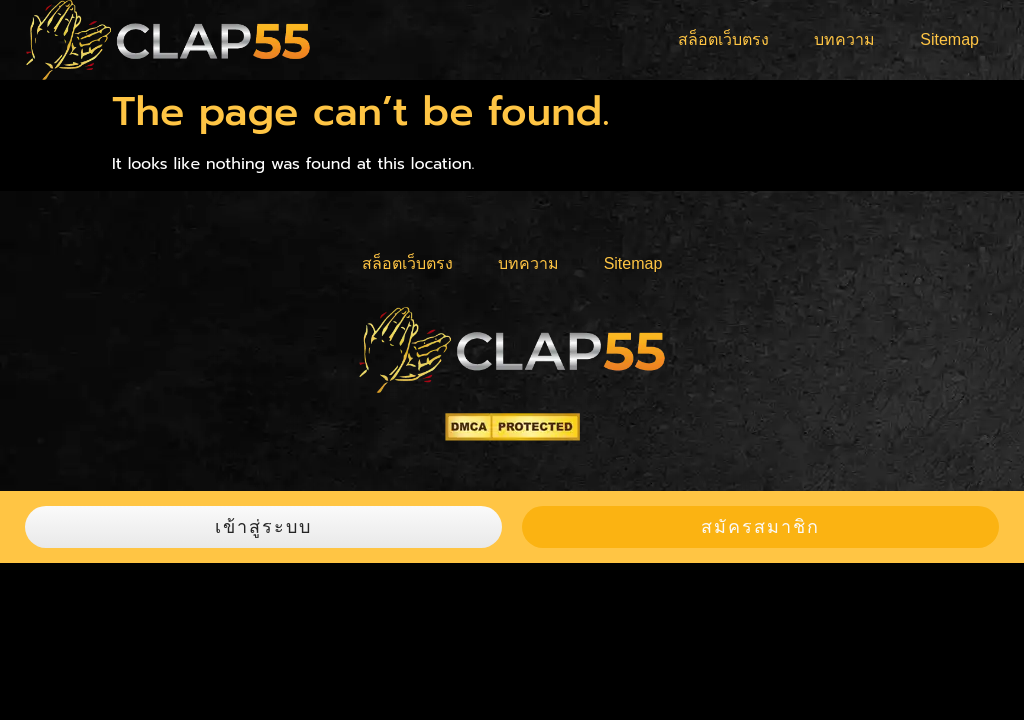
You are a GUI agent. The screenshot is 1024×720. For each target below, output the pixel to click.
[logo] (168, 40)
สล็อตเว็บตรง (723, 39)
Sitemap (949, 39)
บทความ (844, 39)
